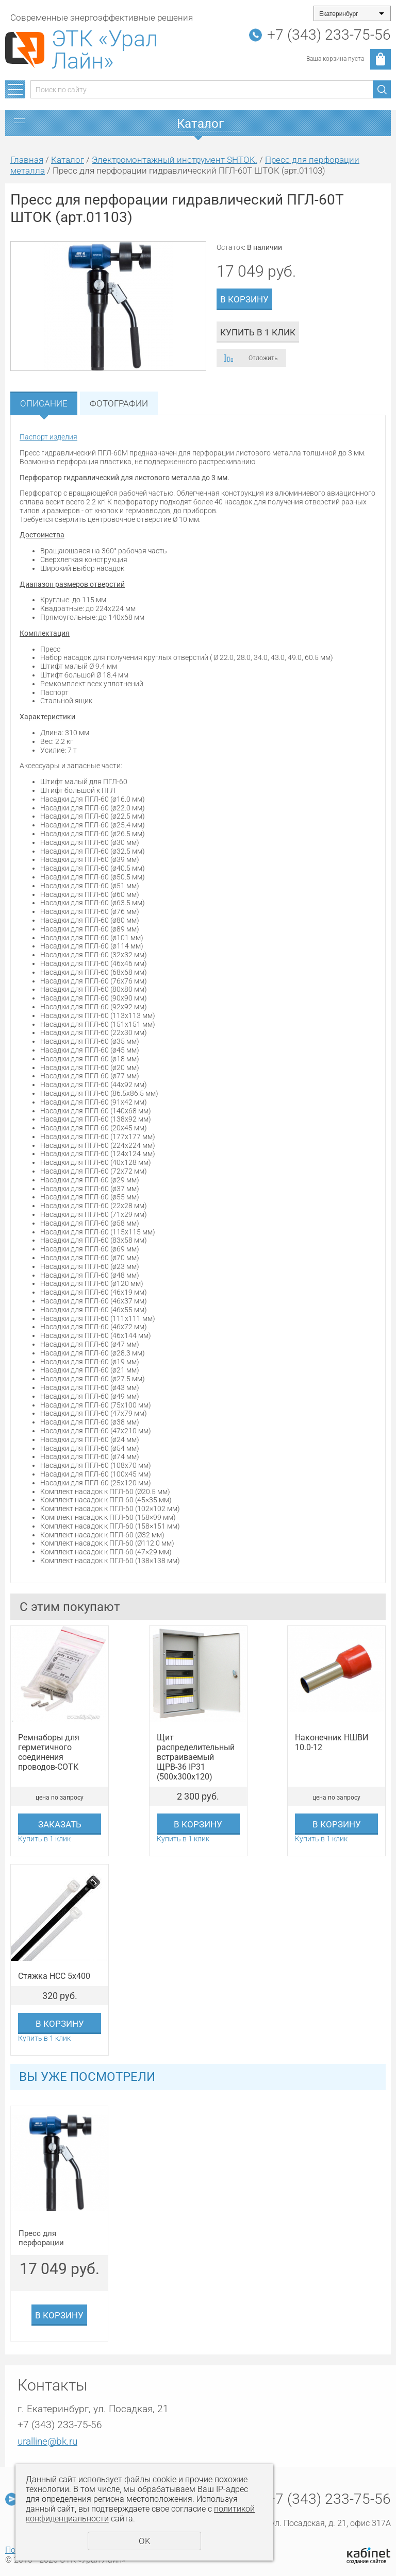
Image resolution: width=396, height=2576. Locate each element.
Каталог (67, 160)
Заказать (59, 1824)
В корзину (244, 299)
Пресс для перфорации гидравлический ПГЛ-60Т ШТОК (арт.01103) (49, 2238)
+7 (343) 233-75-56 (329, 34)
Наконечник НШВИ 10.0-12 (331, 1742)
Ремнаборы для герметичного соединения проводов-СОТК (48, 1752)
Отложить (263, 358)
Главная (26, 160)
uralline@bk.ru (47, 2441)
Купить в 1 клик (257, 332)
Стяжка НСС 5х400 (54, 1976)
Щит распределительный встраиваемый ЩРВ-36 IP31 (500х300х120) (196, 1757)
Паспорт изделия (48, 437)
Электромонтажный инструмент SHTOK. (174, 160)
